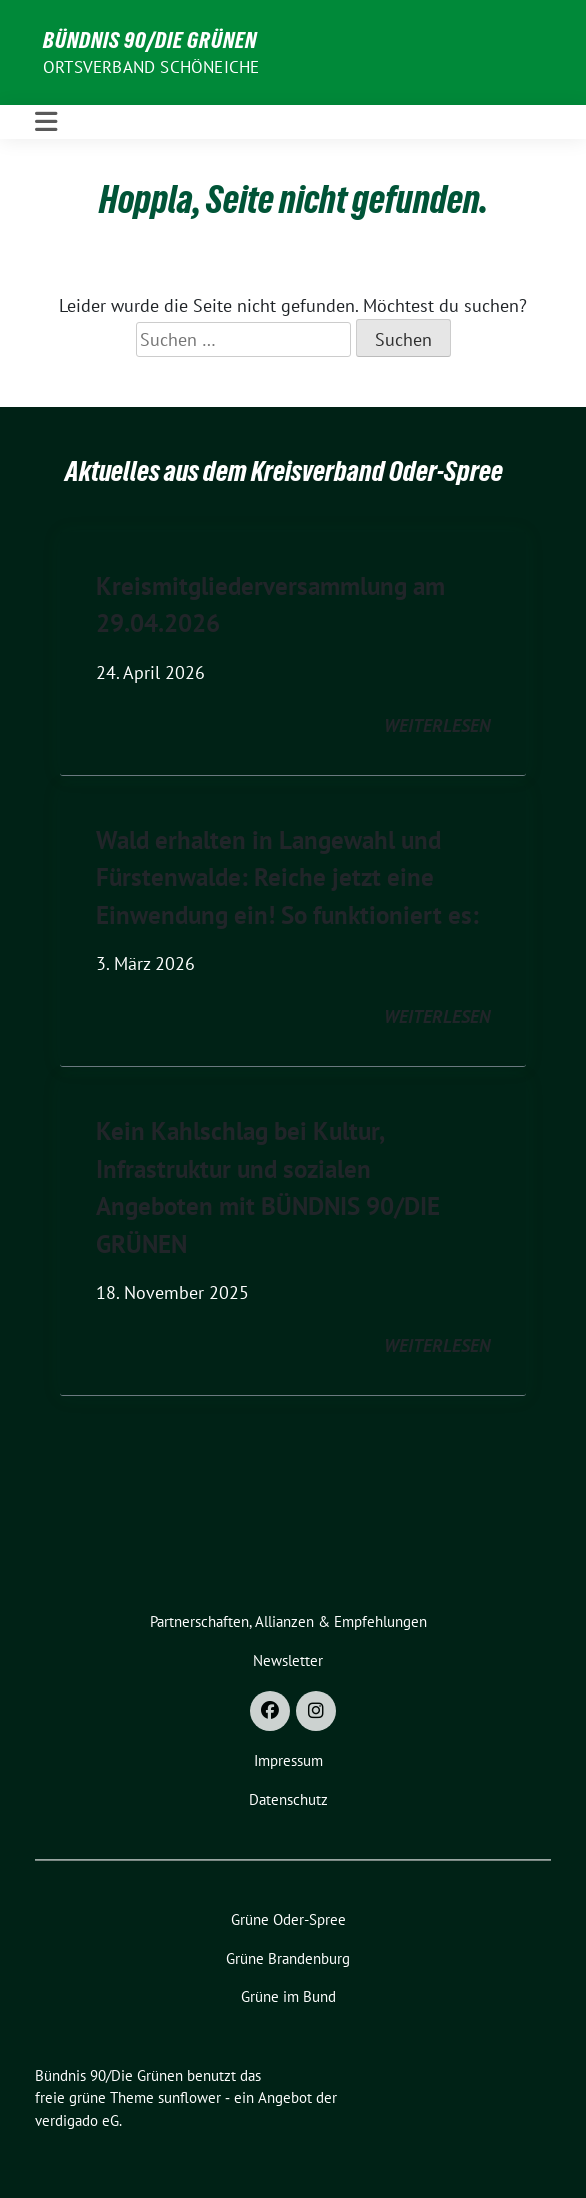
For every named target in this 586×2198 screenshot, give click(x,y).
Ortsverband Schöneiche (151, 67)
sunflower (189, 2097)
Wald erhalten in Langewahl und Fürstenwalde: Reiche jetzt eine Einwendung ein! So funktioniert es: (287, 877)
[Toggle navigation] (46, 122)
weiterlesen (437, 725)
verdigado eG (77, 2120)
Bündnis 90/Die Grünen (150, 40)
